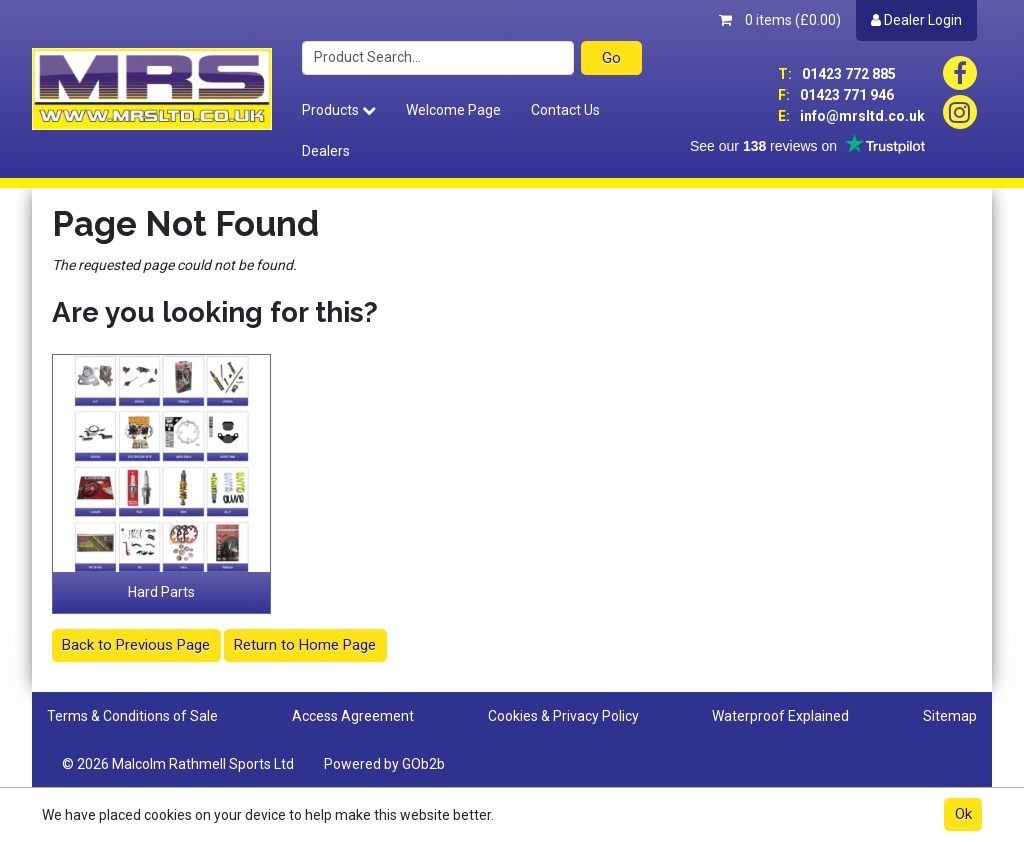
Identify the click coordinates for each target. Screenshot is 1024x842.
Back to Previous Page (136, 645)
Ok (963, 814)
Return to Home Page (305, 645)
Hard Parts (161, 592)
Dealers (326, 151)
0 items (780, 20)
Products (339, 110)
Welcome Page (453, 110)
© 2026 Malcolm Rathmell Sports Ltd (178, 764)
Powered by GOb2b (384, 764)
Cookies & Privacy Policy (563, 716)
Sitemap (950, 716)
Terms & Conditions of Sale (132, 716)
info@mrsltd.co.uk (851, 116)
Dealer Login (916, 20)
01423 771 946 (836, 95)
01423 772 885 (837, 74)
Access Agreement (353, 716)
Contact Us (565, 110)
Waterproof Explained (780, 716)
